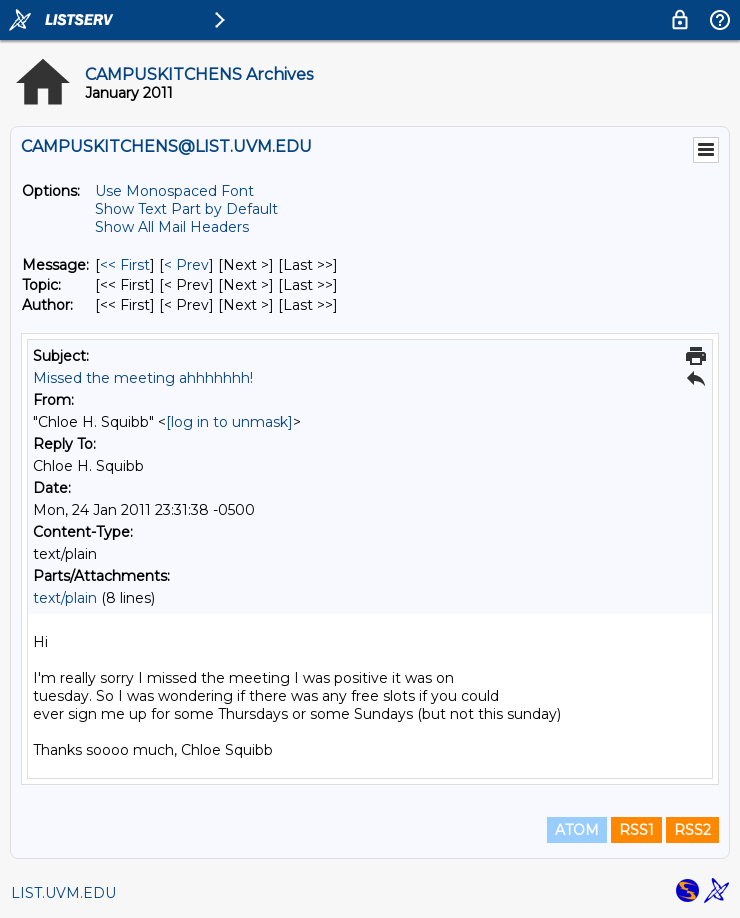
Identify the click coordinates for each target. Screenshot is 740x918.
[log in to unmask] (229, 422)
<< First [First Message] (125, 265)
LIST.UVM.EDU (63, 893)
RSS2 (692, 830)
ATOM (577, 830)
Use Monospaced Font (174, 191)
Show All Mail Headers (172, 227)
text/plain (65, 598)
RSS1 (636, 830)
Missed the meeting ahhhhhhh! (143, 378)
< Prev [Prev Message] (186, 265)
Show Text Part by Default (186, 209)
